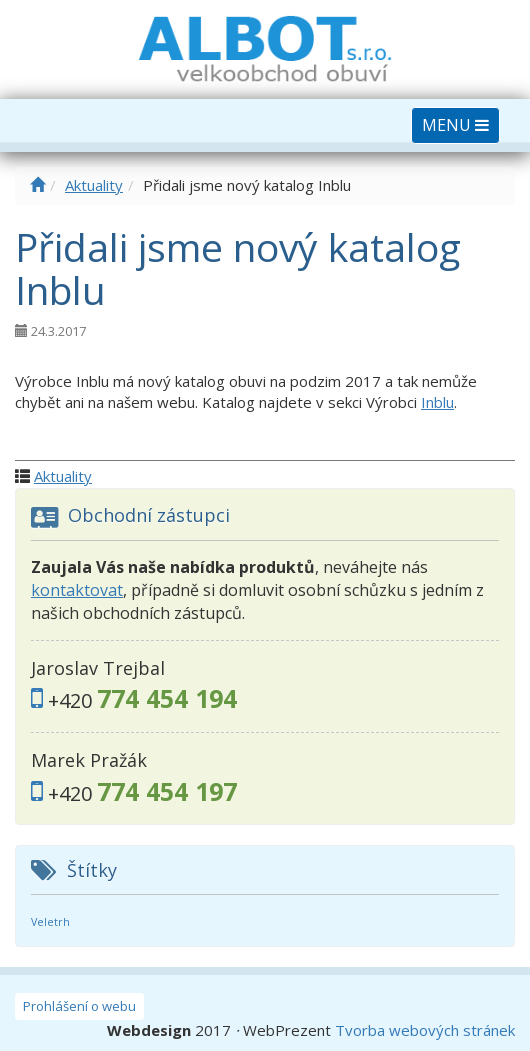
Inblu (437, 402)
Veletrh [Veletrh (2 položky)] (50, 922)
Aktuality (94, 185)
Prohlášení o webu (79, 1006)
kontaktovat (77, 590)
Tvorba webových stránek (425, 1030)
